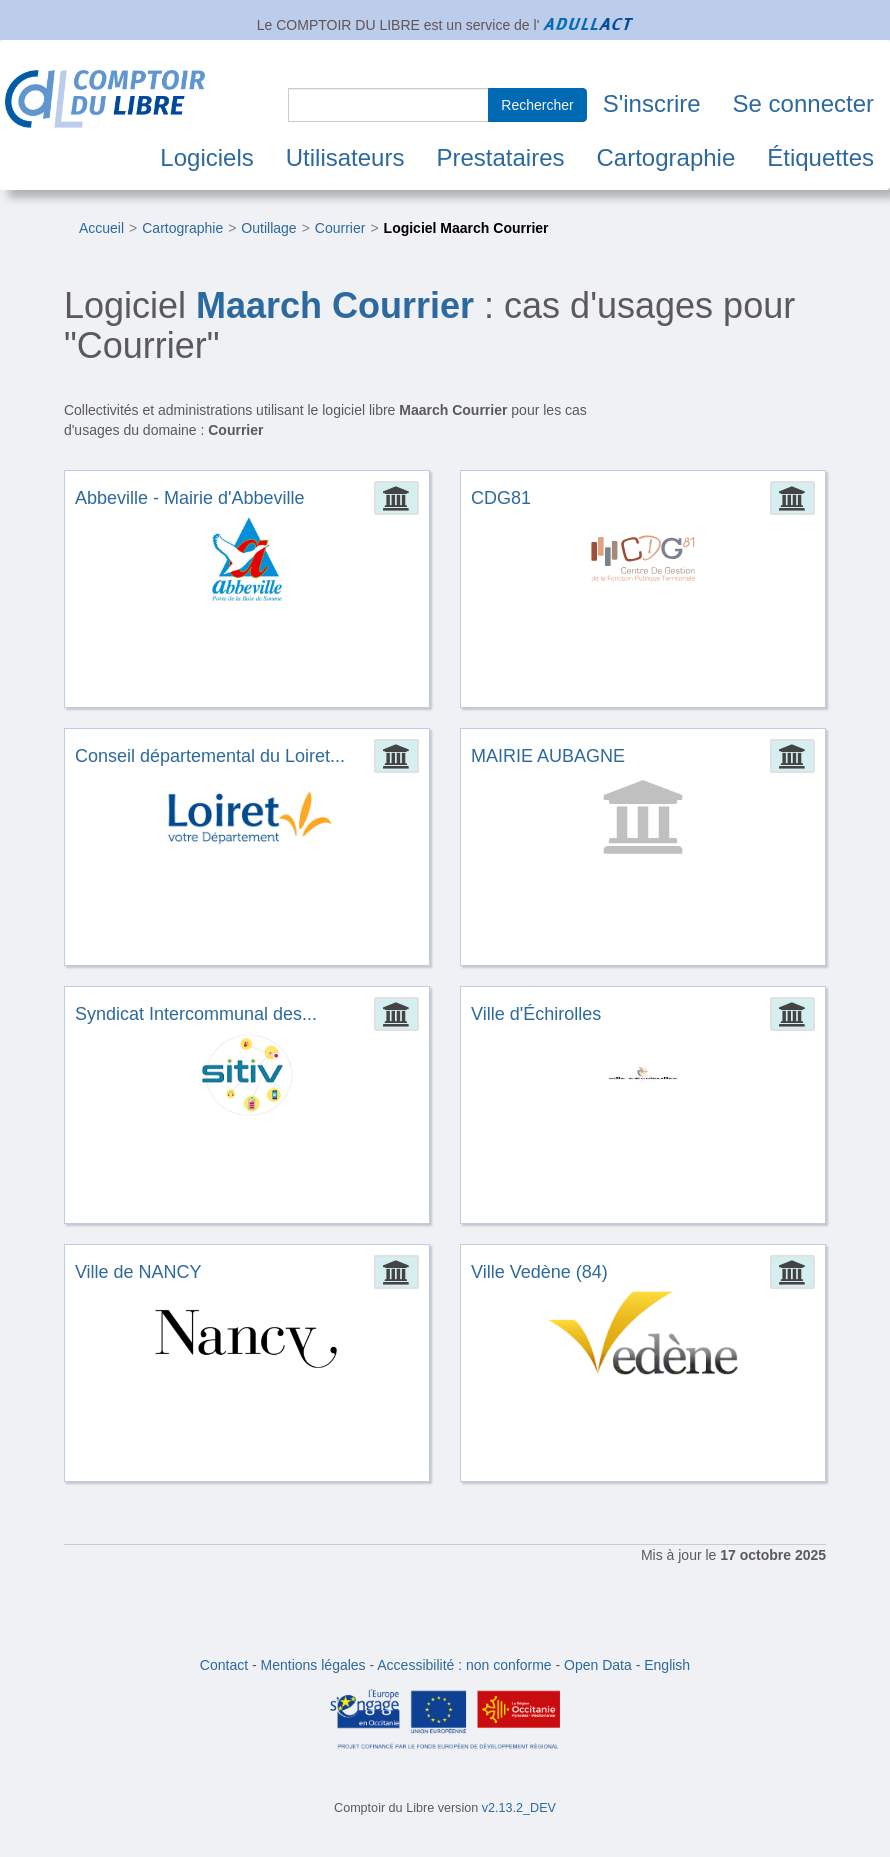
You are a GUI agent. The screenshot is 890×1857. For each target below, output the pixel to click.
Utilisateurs (345, 157)
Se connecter (803, 103)
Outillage (268, 228)
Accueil (101, 228)
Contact (224, 1665)
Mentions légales (313, 1665)
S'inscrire (652, 103)
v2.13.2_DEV (519, 1808)
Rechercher (537, 105)
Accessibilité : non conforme (464, 1665)
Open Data (598, 1665)
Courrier (340, 228)
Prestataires (500, 157)
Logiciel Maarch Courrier (466, 228)
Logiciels (206, 157)
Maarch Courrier (335, 305)
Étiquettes (820, 157)
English (667, 1665)
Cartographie (666, 157)
